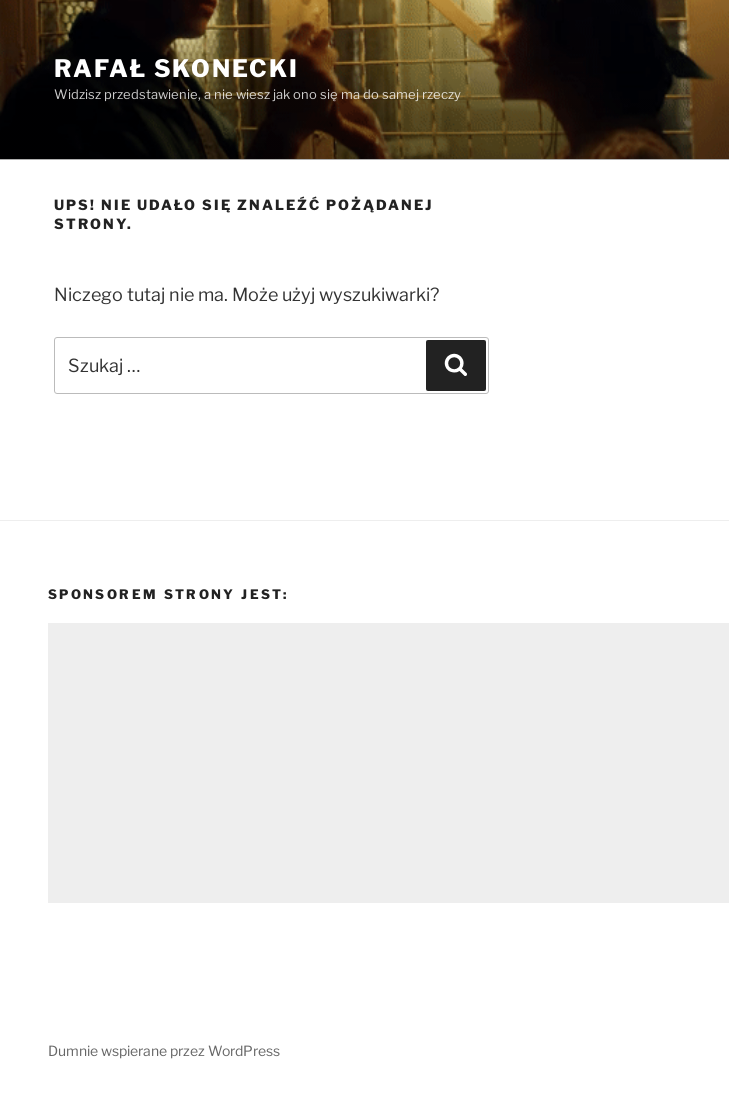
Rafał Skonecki (176, 68)
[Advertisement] (388, 763)
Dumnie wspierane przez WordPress (164, 1050)
